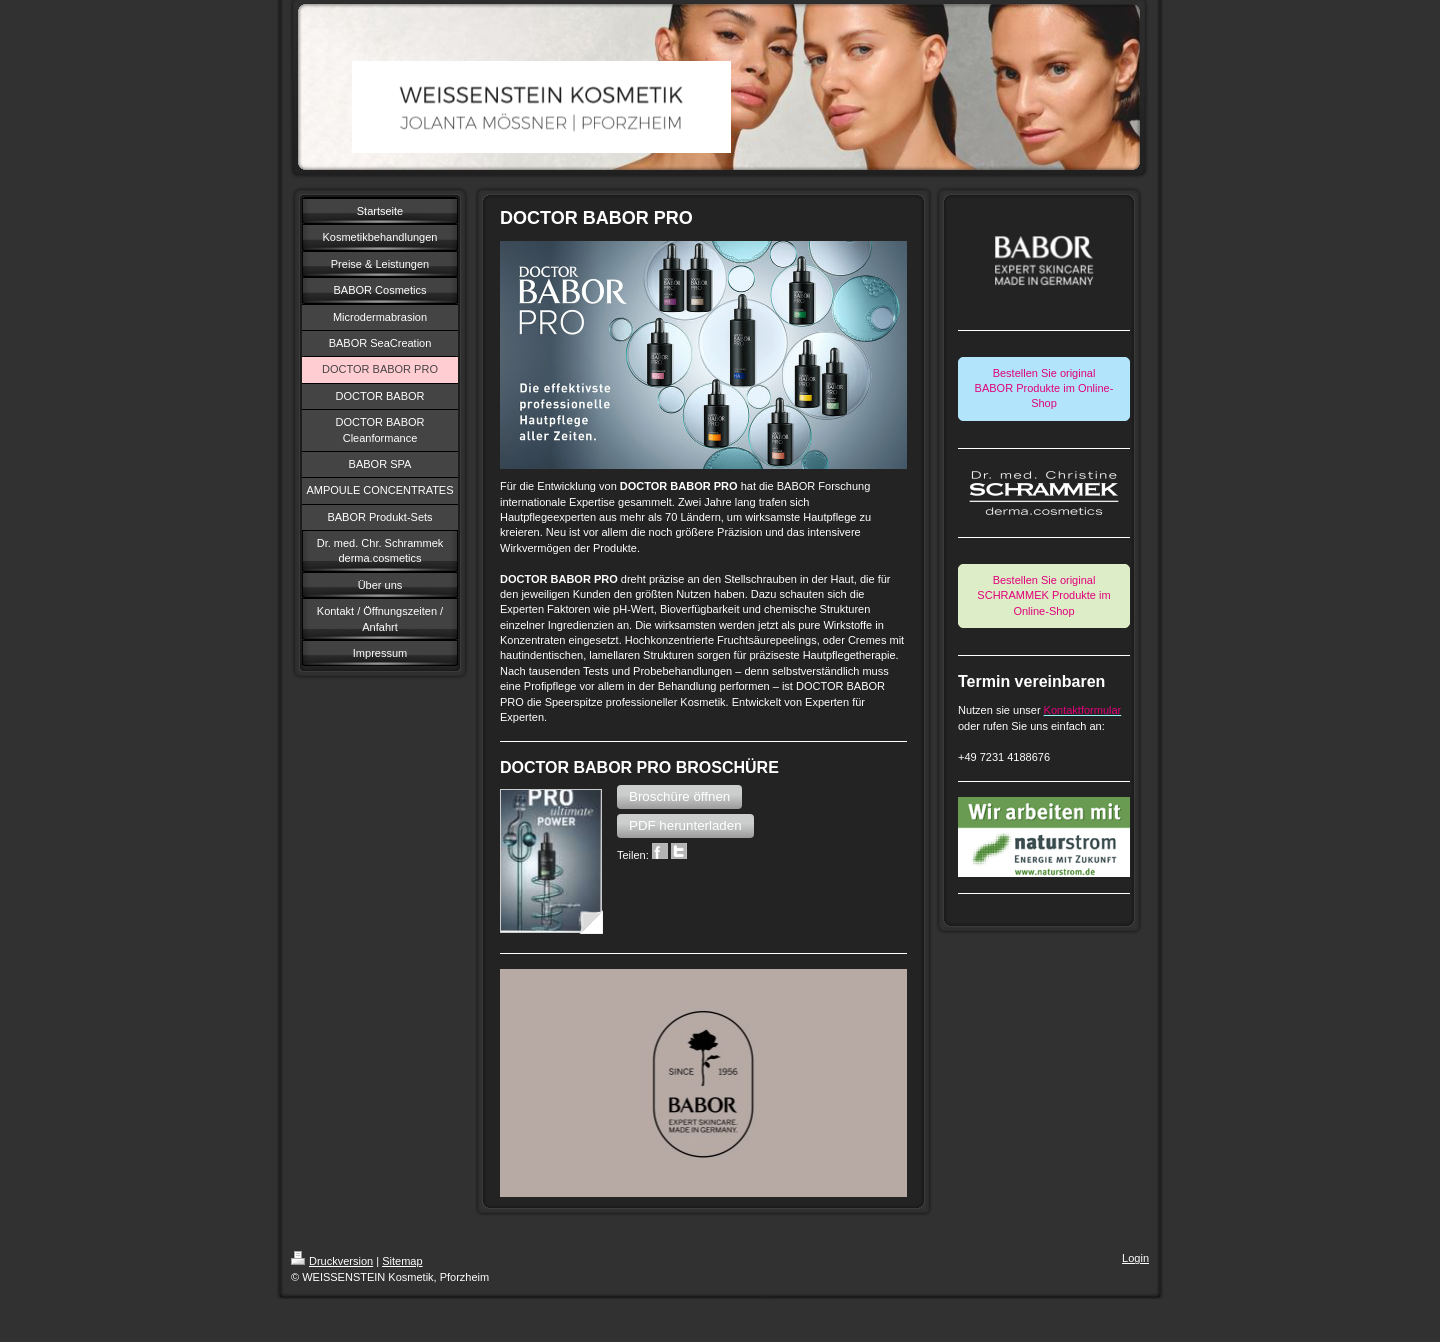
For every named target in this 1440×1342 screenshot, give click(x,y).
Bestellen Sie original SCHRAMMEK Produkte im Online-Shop (1043, 595)
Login (1135, 1258)
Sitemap (402, 1261)
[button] (679, 797)
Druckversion (332, 1261)
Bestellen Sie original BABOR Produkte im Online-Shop (1044, 388)
